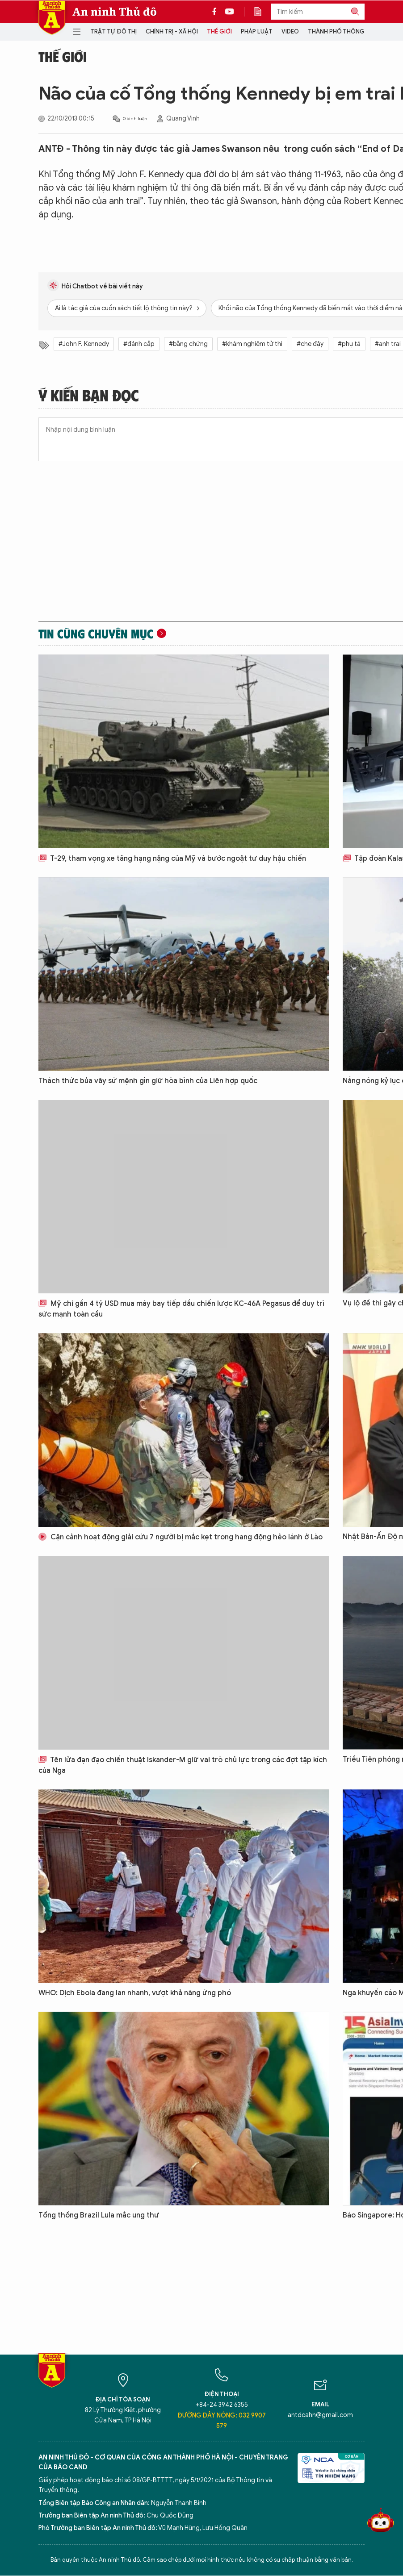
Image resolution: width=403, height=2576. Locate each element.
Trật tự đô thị (113, 31)
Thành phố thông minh (344, 31)
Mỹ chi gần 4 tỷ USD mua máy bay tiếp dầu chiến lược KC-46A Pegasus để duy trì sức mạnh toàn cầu (181, 1309)
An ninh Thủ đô (114, 11)
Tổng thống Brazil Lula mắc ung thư (98, 2215)
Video (290, 31)
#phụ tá (349, 344)
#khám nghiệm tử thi (252, 344)
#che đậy (310, 344)
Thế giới (219, 31)
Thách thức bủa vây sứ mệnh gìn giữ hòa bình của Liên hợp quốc (147, 1080)
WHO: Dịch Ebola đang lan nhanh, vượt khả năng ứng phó (134, 1992)
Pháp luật (257, 31)
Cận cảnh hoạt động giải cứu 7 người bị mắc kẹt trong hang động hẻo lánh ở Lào (180, 1537)
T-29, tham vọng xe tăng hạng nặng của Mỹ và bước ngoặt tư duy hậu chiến (172, 858)
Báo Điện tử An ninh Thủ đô (51, 17)
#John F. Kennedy (84, 344)
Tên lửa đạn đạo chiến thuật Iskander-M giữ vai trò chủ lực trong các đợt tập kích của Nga (182, 1765)
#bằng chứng (188, 344)
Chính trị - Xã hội (172, 31)
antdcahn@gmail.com (320, 2415)
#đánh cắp (139, 344)
